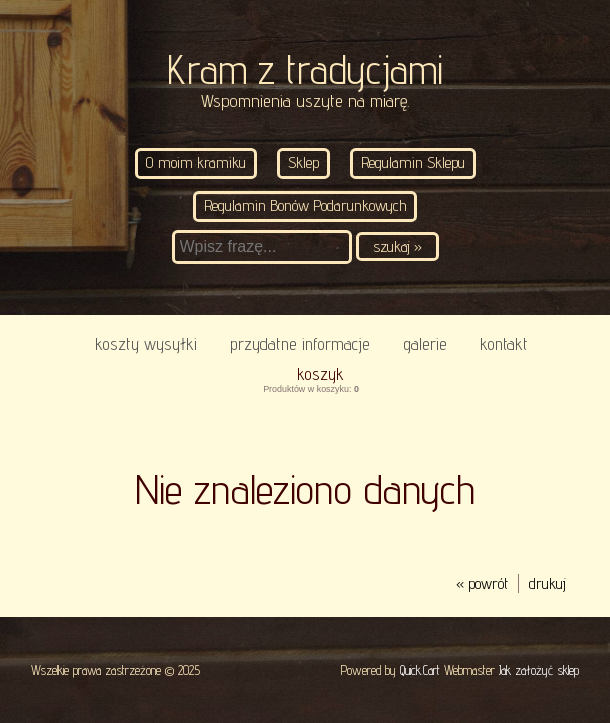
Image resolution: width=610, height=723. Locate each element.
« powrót (482, 583)
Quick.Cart (420, 670)
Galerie (425, 343)
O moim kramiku (196, 162)
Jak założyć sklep (539, 670)
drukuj (547, 583)
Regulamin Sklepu (413, 162)
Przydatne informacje (300, 343)
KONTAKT (504, 343)
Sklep (303, 162)
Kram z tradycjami (305, 69)
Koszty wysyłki (146, 343)
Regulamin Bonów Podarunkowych (305, 205)
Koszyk (320, 373)
